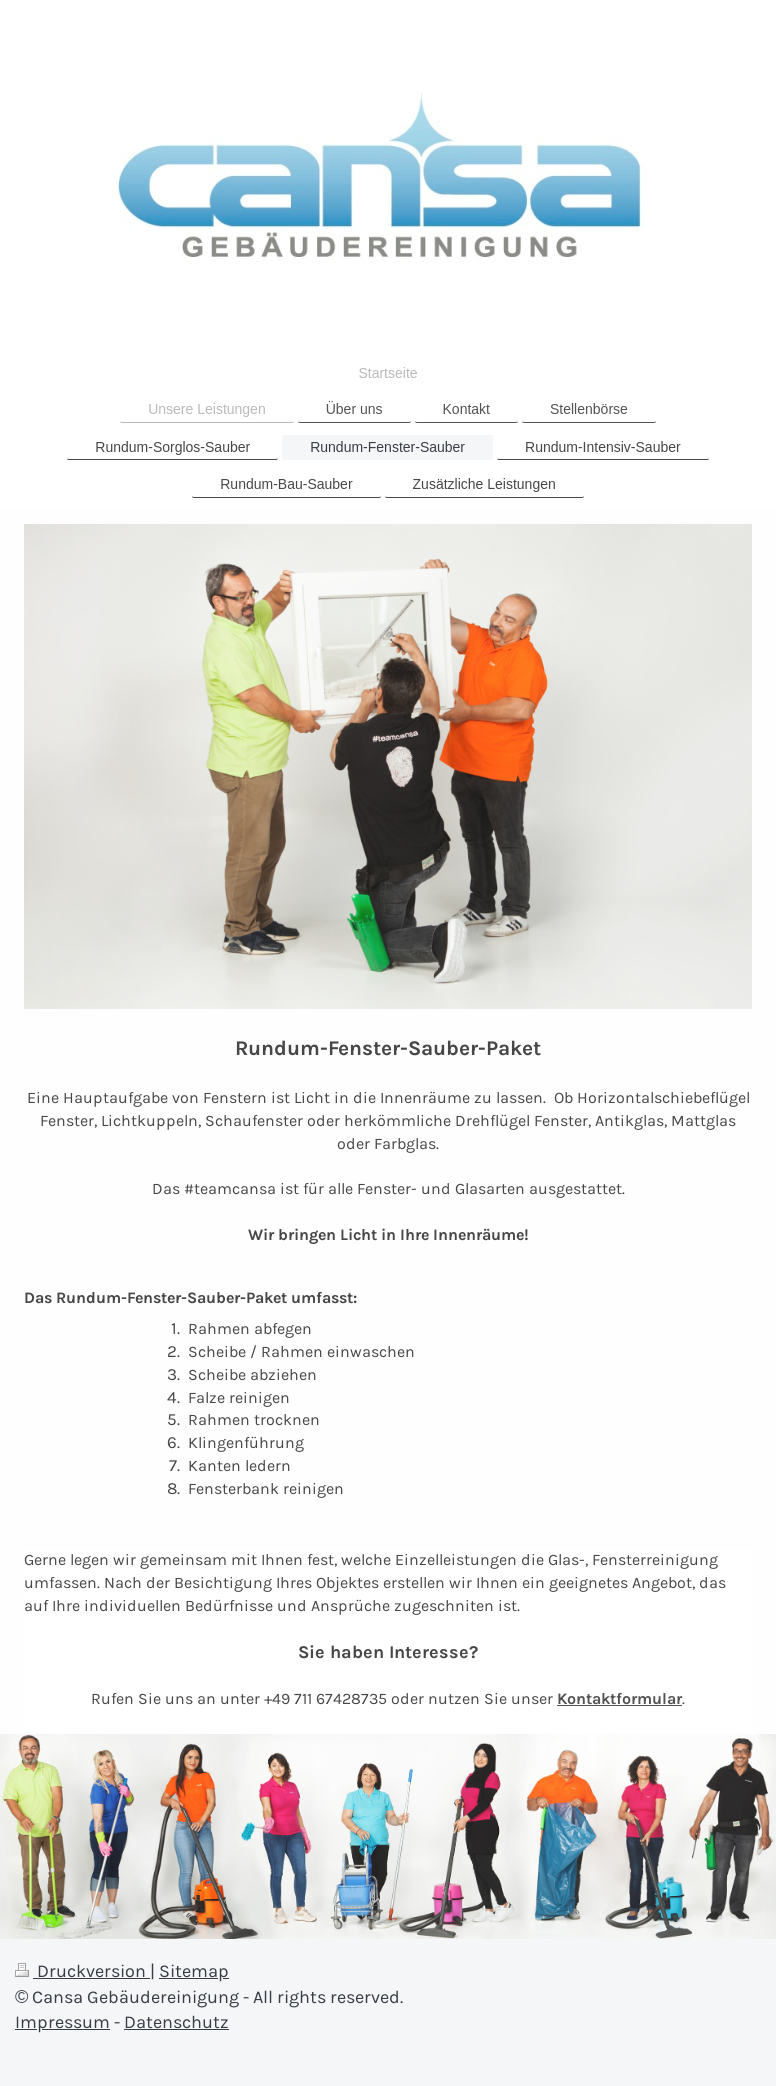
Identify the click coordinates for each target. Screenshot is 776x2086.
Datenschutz (176, 2022)
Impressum (62, 2022)
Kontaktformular (619, 1698)
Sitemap (194, 1971)
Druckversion (82, 1971)
